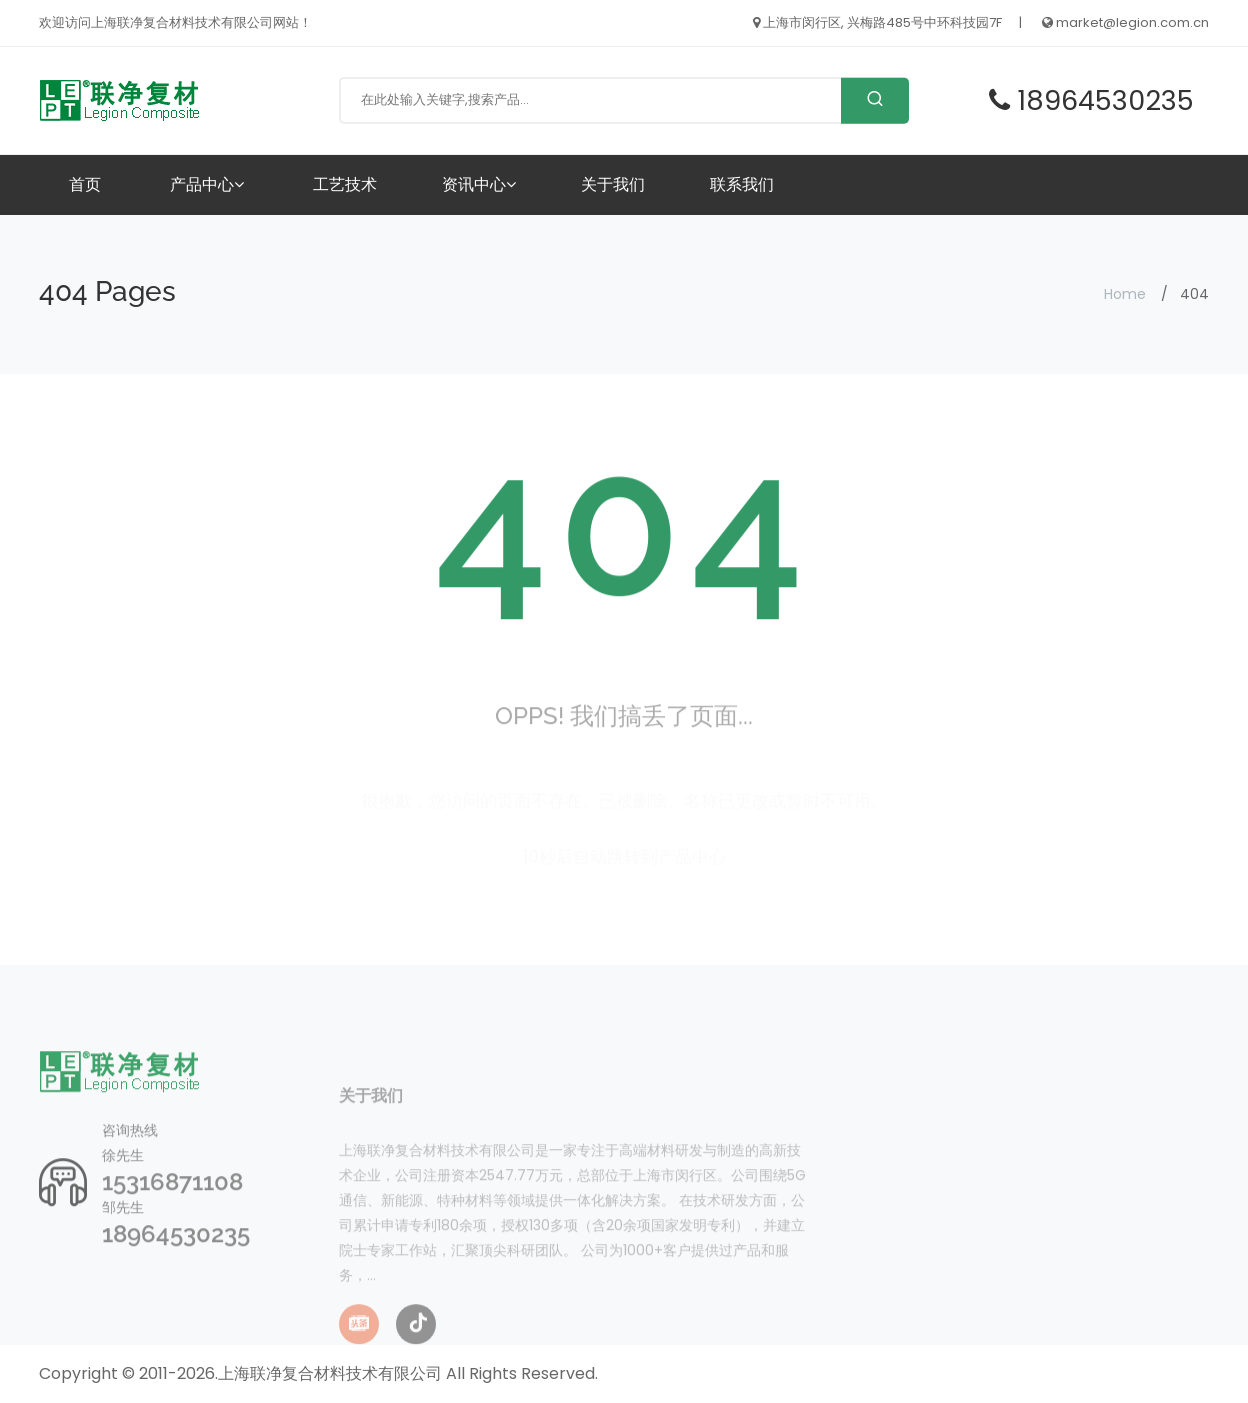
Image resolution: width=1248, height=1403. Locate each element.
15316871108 (172, 1211)
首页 (85, 184)
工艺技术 (345, 184)
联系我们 (742, 184)
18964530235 (176, 1263)
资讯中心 (479, 184)
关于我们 (613, 184)
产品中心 (207, 184)
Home (1125, 294)
